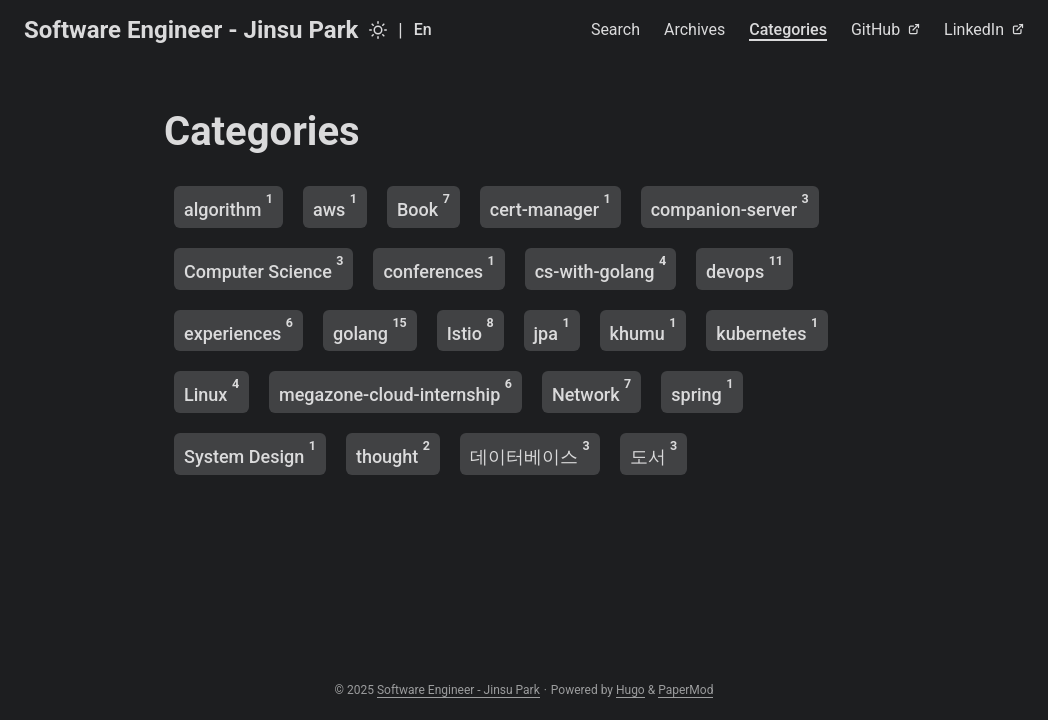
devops (744, 267)
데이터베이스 (530, 452)
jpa (552, 329)
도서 (654, 452)
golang (370, 329)
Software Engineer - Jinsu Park (191, 30)
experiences (238, 329)
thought (393, 452)
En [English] (423, 29)
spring (702, 390)
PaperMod (685, 690)
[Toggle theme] (378, 30)
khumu (643, 329)
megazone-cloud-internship (395, 390)
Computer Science (263, 267)
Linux (211, 390)
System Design (250, 452)
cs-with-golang (600, 267)
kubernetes (767, 329)
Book (423, 205)
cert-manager (550, 205)
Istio (470, 329)
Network (591, 390)
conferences (438, 267)
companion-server (730, 205)
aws (335, 205)
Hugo (630, 690)
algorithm (228, 205)
